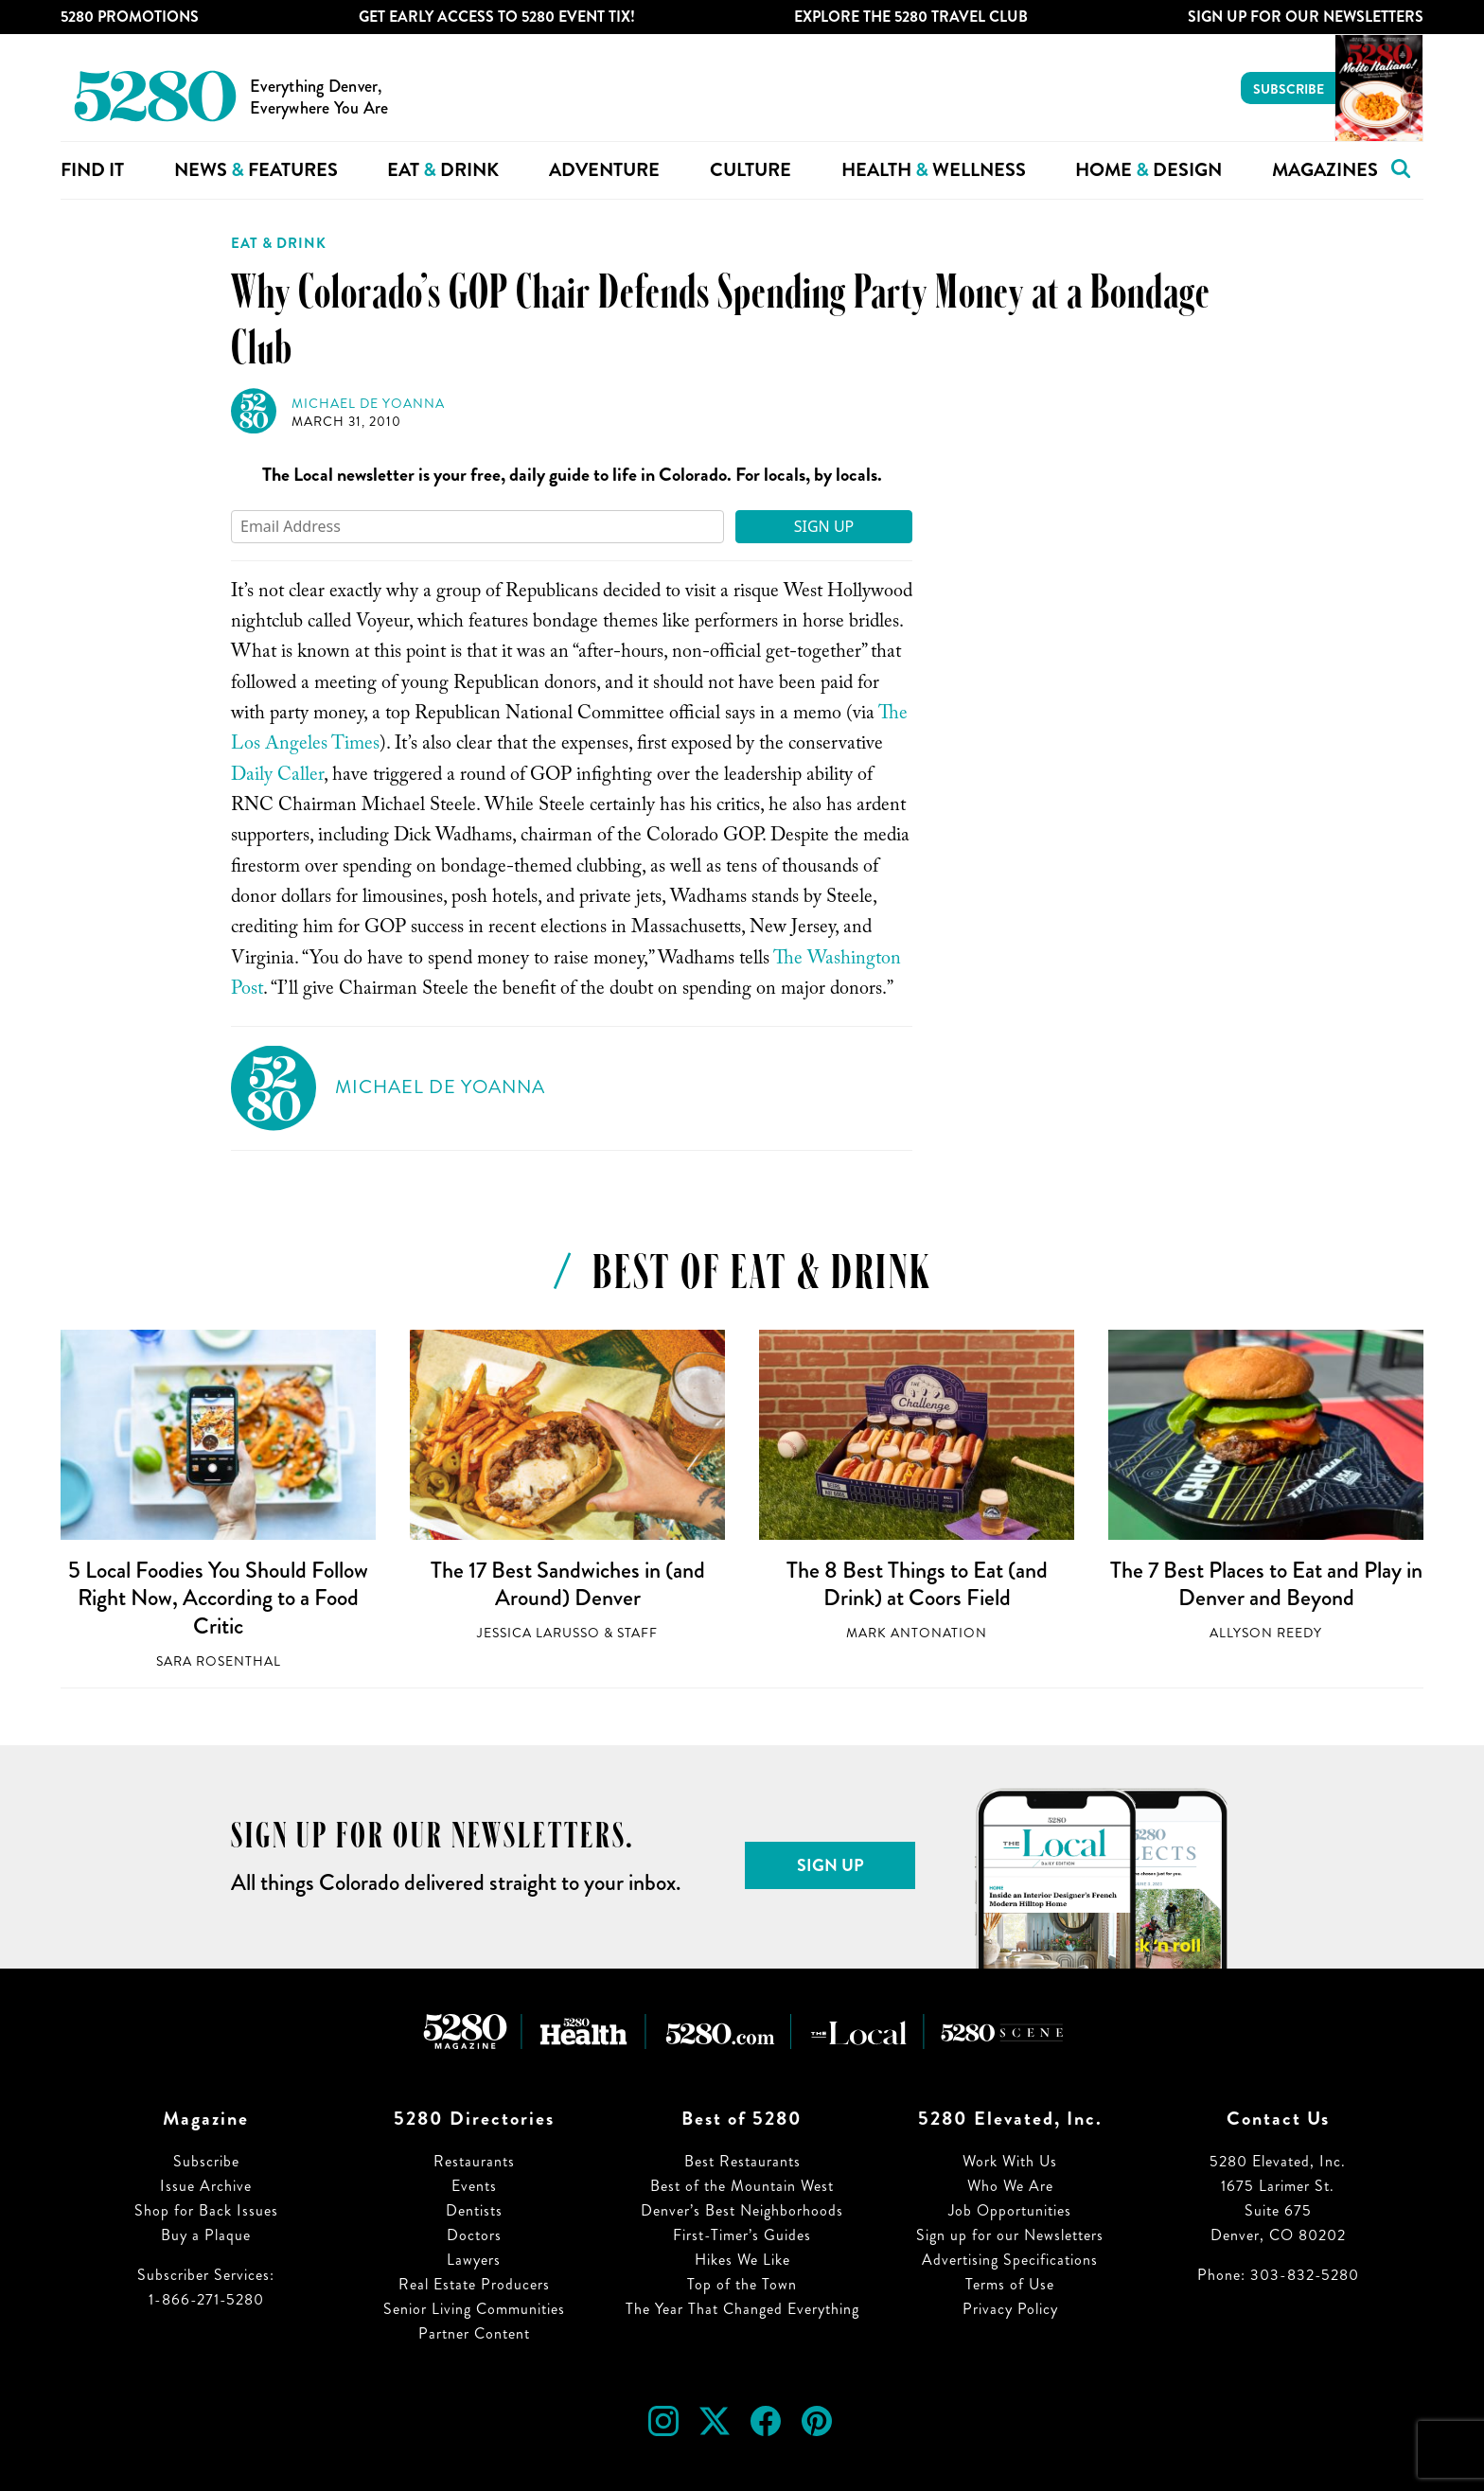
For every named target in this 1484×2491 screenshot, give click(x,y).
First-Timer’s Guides (742, 2235)
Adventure (604, 170)
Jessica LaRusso (538, 1633)
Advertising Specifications (1010, 2259)
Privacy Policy (1010, 2309)
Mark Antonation (916, 1633)
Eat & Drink (279, 243)
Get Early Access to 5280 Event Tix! (497, 16)
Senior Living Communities (474, 2309)
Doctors (474, 2235)
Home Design (1148, 170)
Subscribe (1288, 89)
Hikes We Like (742, 2259)
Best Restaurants (742, 2161)
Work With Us (1010, 2161)
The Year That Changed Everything (742, 2309)
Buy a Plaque (206, 2235)
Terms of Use (1009, 2284)
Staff (637, 1633)
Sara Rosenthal (218, 1661)
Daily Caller (277, 777)
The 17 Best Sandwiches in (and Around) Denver (568, 1584)
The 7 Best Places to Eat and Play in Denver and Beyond (1266, 1584)
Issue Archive (206, 2186)
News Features (256, 170)
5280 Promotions (130, 16)
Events (474, 2186)
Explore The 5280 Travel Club (911, 16)
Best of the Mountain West (742, 2186)
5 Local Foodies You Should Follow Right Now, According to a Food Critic (218, 1598)
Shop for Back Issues (206, 2210)
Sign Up (824, 526)
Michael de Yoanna (368, 404)
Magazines (1325, 170)
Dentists (474, 2210)
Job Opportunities (1009, 2210)
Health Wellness (933, 170)
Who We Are (1010, 2186)
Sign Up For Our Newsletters (1305, 16)
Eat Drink (443, 170)
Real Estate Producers (474, 2284)
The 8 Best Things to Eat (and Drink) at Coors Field (917, 1584)
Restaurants (474, 2161)
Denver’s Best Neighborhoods (742, 2210)
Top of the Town (742, 2284)
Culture (750, 170)
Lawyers (474, 2259)
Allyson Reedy (1266, 1633)
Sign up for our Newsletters (1010, 2235)
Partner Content (474, 2333)
